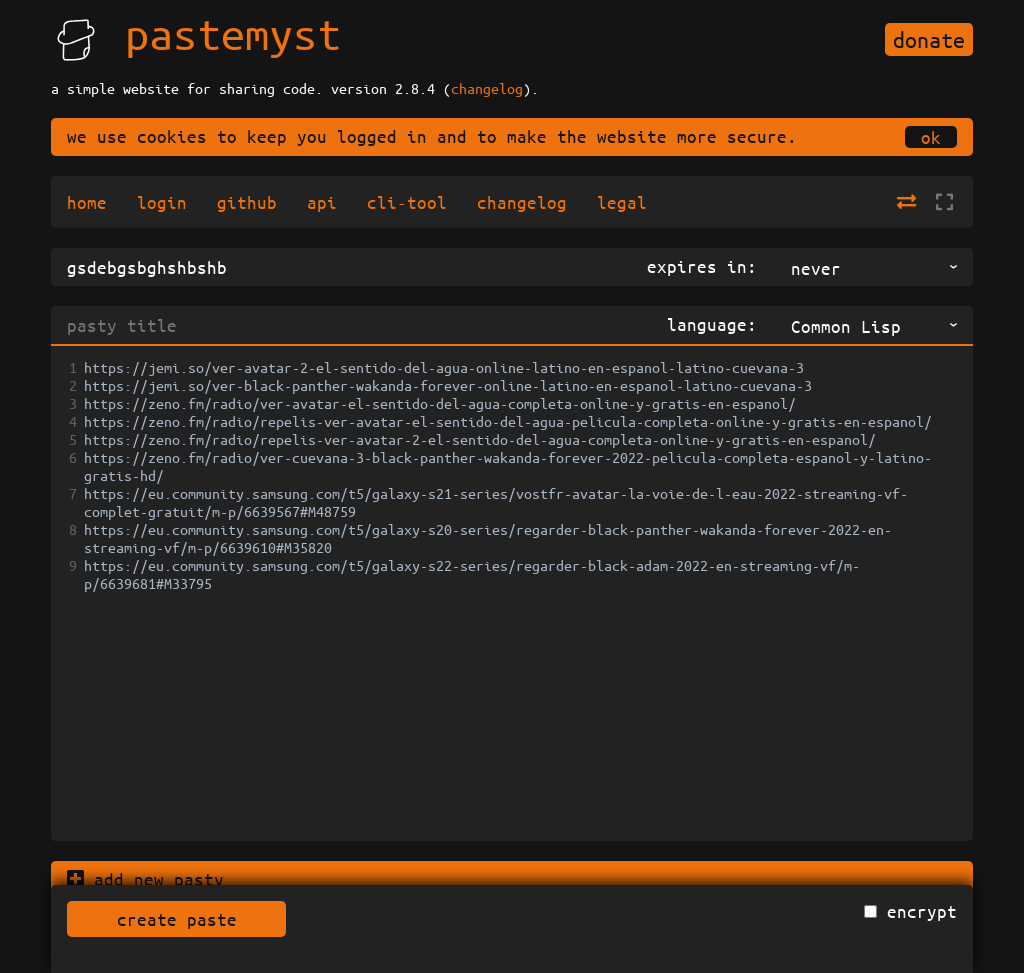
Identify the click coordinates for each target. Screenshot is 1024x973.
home (87, 202)
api (322, 202)
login (162, 202)
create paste (177, 919)
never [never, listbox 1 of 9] (816, 268)
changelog (487, 88)
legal (622, 202)
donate (929, 39)
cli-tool (407, 202)
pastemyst (233, 33)
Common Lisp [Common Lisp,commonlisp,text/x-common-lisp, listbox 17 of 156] (846, 326)
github (247, 202)
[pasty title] (351, 325)
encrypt (922, 911)
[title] (341, 267)
